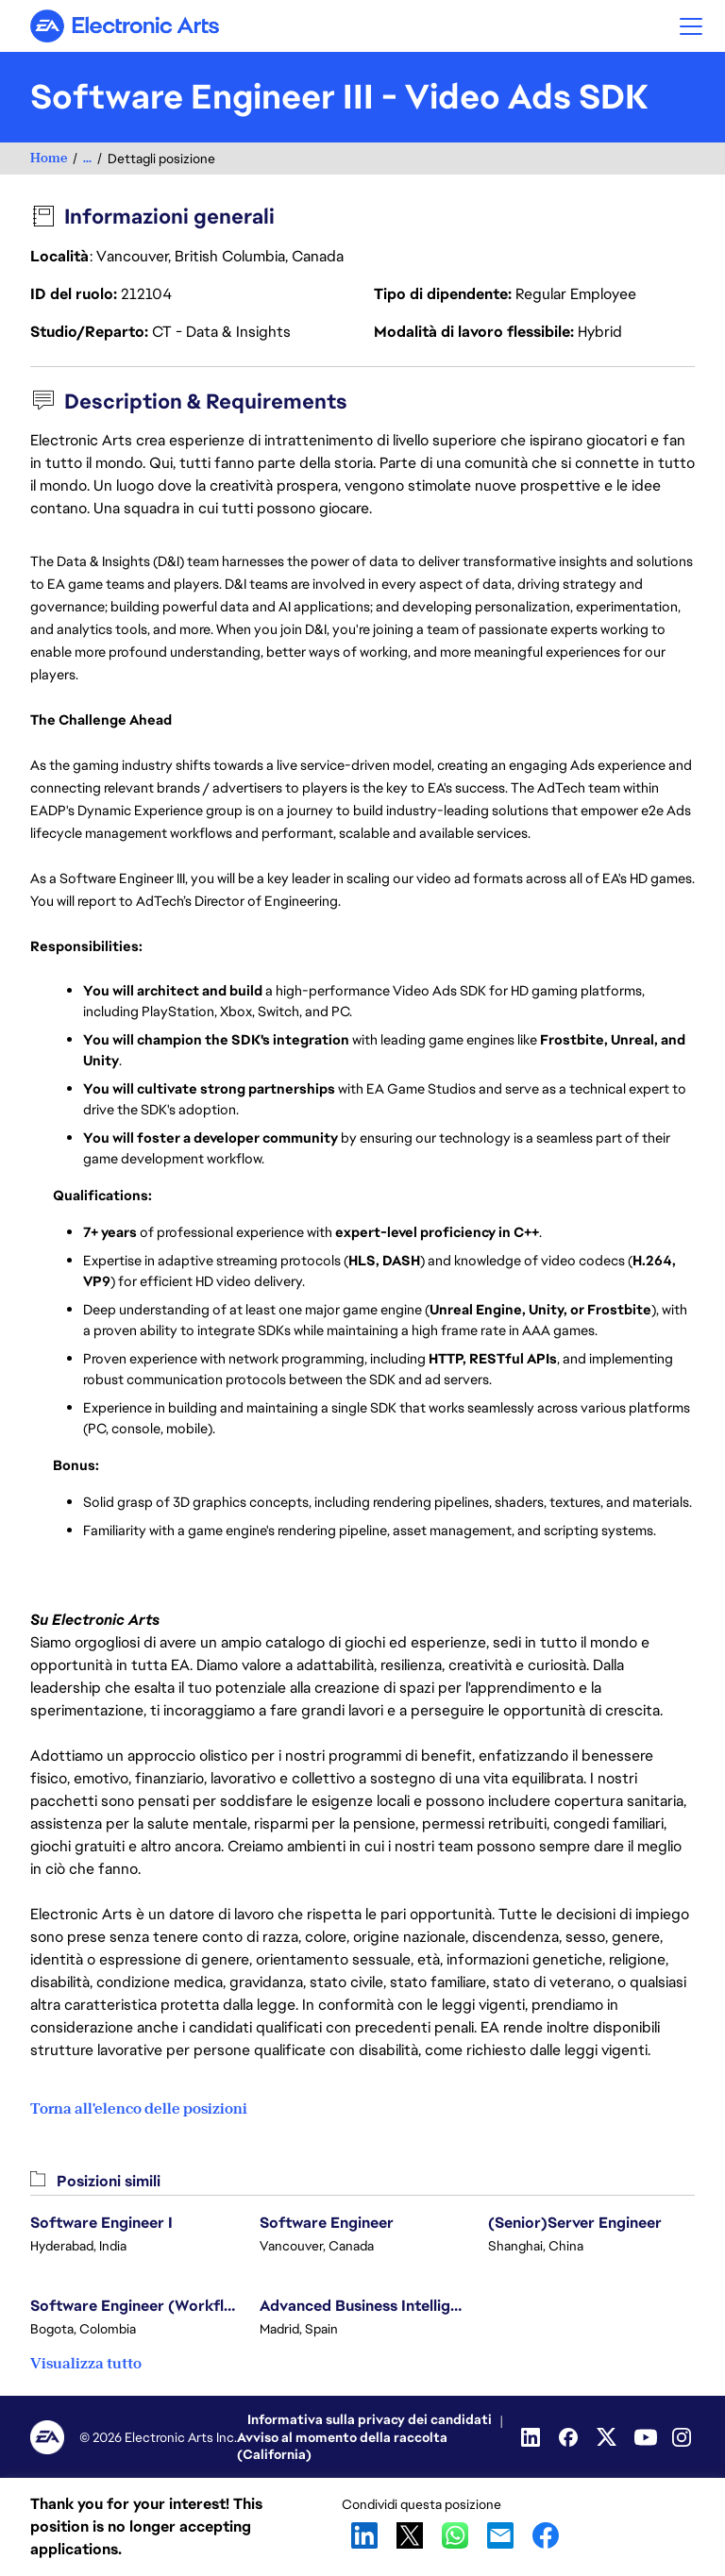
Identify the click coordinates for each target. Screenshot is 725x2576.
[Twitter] (608, 2437)
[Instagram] (683, 2437)
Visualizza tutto (86, 2363)
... (87, 158)
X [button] (409, 2535)
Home (48, 158)
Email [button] (500, 2535)
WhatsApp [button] (455, 2535)
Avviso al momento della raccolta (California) (342, 2446)
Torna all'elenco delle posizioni (138, 2108)
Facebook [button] (545, 2535)
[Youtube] (645, 2437)
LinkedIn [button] (364, 2535)
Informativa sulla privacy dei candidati (369, 2419)
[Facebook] (570, 2437)
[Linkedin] (532, 2437)
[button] (691, 26)
